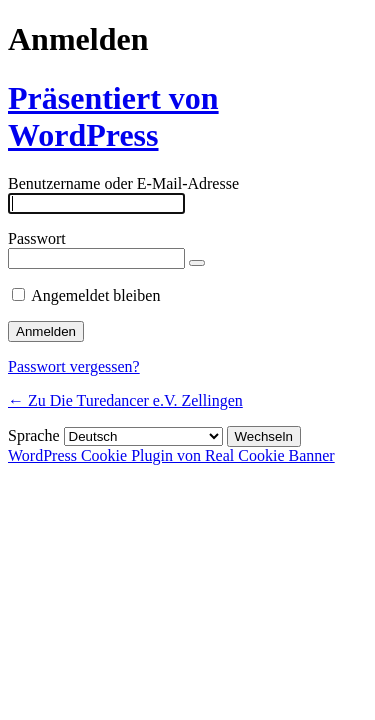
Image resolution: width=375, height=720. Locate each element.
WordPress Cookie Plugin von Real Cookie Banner (171, 455)
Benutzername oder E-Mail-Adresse (123, 183)
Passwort (37, 238)
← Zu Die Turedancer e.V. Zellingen (125, 400)
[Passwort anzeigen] (197, 263)
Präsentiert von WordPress (113, 116)
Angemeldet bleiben (95, 295)
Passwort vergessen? (74, 366)
